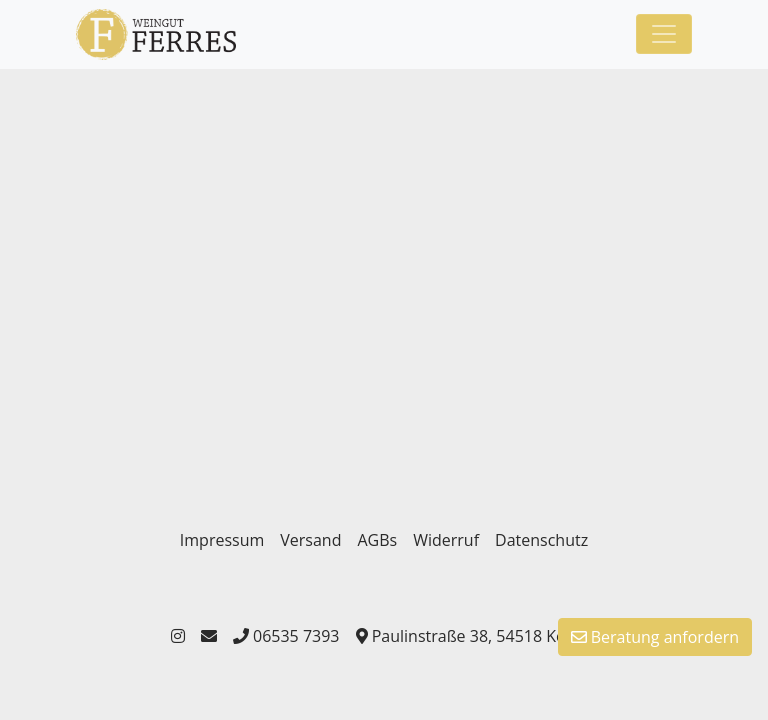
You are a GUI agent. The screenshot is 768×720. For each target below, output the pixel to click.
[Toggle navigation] (664, 34)
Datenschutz (541, 540)
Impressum (222, 540)
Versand (310, 540)
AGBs (377, 540)
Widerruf (446, 540)
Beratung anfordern (655, 637)
